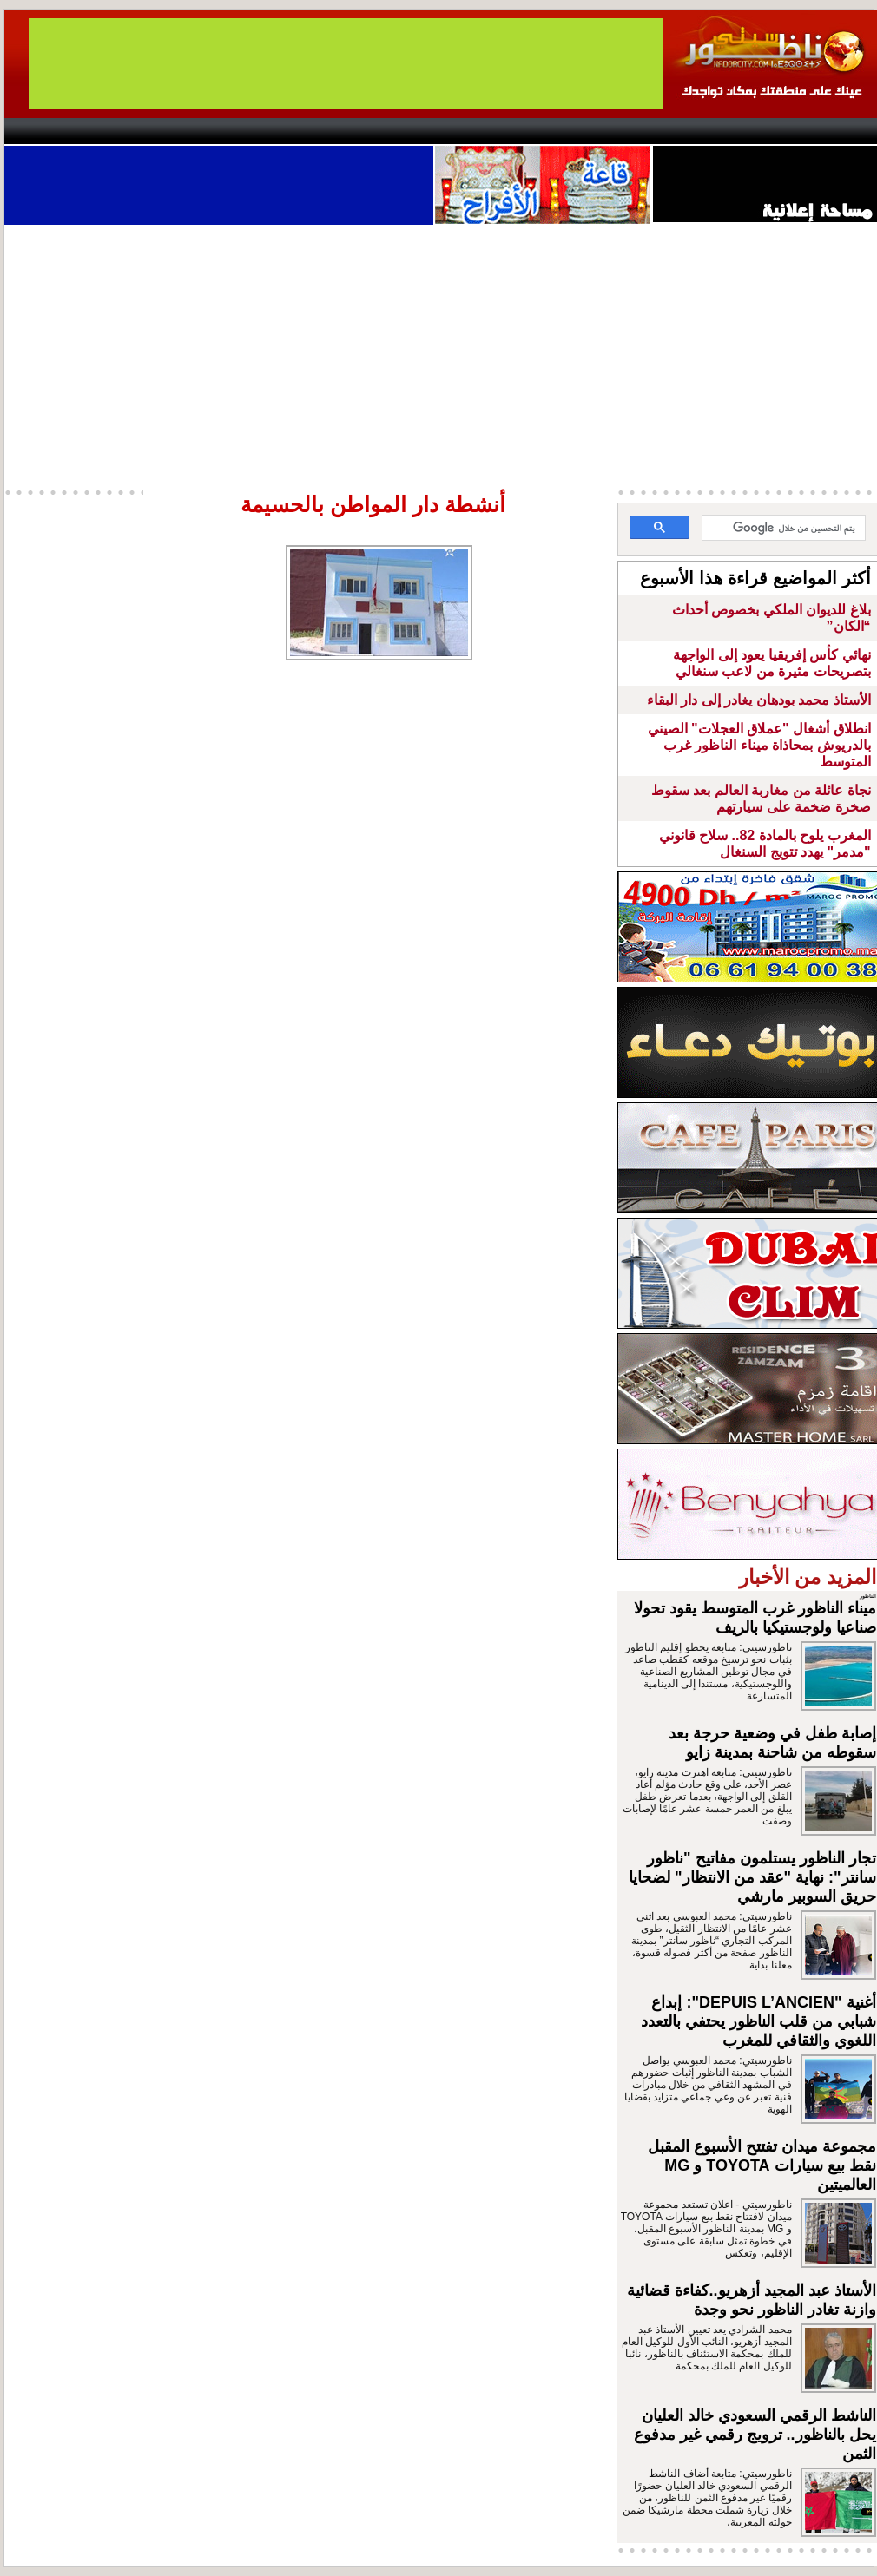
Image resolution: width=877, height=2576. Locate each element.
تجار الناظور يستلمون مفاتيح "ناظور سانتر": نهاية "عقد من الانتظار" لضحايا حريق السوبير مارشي (752, 1877)
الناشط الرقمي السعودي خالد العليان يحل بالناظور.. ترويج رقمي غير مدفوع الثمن (755, 2434)
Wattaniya (475, 131)
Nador (767, 131)
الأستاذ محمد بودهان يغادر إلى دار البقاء (759, 700)
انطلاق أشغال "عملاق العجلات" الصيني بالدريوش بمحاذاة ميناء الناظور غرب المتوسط (759, 745)
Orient (542, 131)
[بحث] (785, 528)
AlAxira (123, 131)
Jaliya (408, 131)
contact (54, 131)
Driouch (694, 131)
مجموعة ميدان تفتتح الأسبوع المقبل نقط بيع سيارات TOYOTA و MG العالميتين (762, 2165)
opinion (178, 131)
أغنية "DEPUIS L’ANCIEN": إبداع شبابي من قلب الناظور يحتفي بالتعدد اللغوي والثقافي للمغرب (758, 2021)
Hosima (615, 131)
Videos (334, 131)
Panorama (246, 131)
